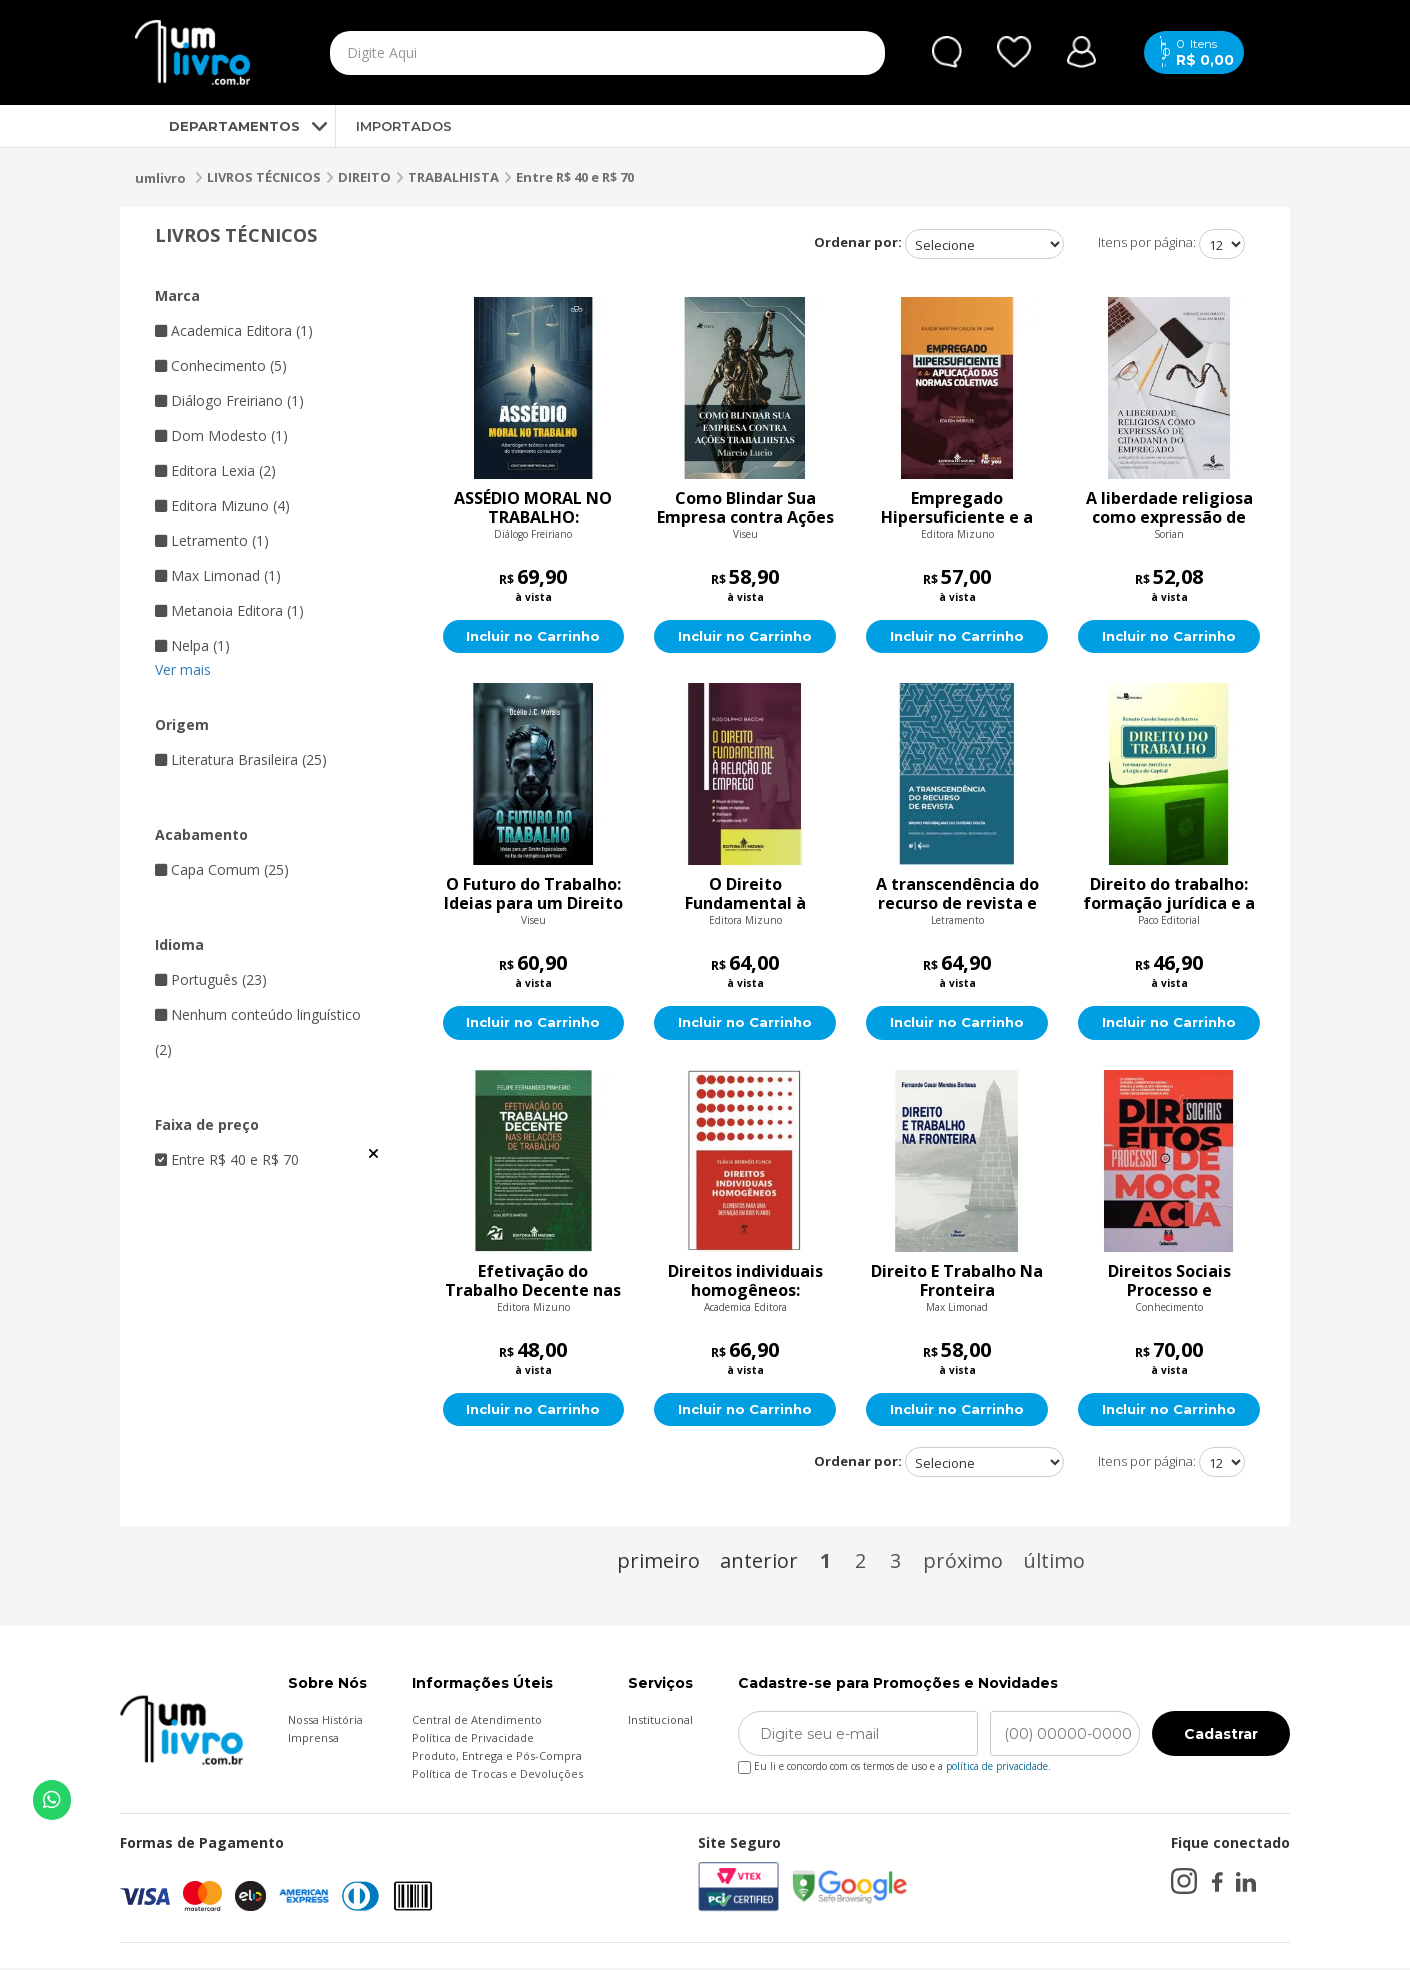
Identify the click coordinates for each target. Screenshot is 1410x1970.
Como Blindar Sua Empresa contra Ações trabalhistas (745, 508)
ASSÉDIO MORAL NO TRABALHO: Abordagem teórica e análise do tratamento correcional (533, 508)
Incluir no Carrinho (533, 637)
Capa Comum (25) (222, 869)
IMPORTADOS (404, 126)
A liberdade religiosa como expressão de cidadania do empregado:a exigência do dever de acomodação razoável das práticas (1169, 508)
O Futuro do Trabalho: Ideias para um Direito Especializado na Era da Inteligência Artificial (533, 895)
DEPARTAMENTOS (217, 126)
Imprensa (313, 1739)
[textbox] (561, 53)
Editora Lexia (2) (215, 470)
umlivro (160, 178)
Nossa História (325, 1721)
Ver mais (183, 669)
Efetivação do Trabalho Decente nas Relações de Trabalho (533, 1282)
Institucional (660, 1721)
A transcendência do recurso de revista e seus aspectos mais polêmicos (957, 895)
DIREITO (364, 177)
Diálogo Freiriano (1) (229, 400)
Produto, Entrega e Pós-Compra (497, 1757)
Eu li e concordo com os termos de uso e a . (894, 1764)
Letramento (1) (212, 540)
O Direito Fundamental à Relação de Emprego (745, 895)
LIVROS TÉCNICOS (264, 177)
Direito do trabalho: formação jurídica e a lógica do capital (1169, 895)
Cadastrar (1221, 1736)
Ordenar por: (858, 242)
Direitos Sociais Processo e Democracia (1169, 1282)
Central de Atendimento (477, 1721)
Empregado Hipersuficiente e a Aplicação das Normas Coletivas (957, 508)
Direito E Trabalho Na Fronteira (957, 1282)
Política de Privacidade (473, 1739)
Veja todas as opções (373, 1154)
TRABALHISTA (453, 177)
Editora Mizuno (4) (222, 505)
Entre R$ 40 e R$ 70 (575, 177)
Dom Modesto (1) (221, 435)
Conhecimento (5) (221, 365)
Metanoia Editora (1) (229, 610)
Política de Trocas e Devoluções (497, 1775)
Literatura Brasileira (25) (241, 759)
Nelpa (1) (192, 645)
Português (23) (211, 979)
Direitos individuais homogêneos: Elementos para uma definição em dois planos (745, 1282)
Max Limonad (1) (218, 575)
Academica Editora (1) (234, 330)
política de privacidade (997, 1768)
